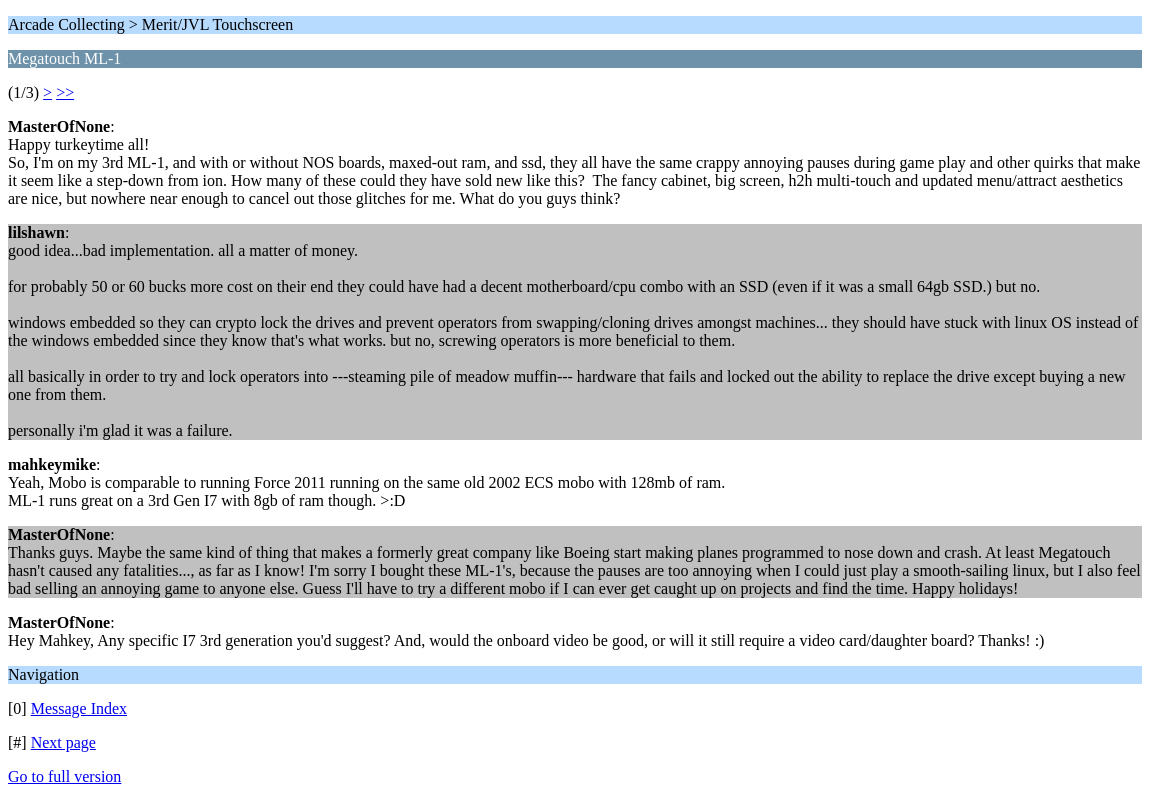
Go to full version (64, 776)
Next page (63, 742)
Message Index (79, 708)
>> (65, 92)
